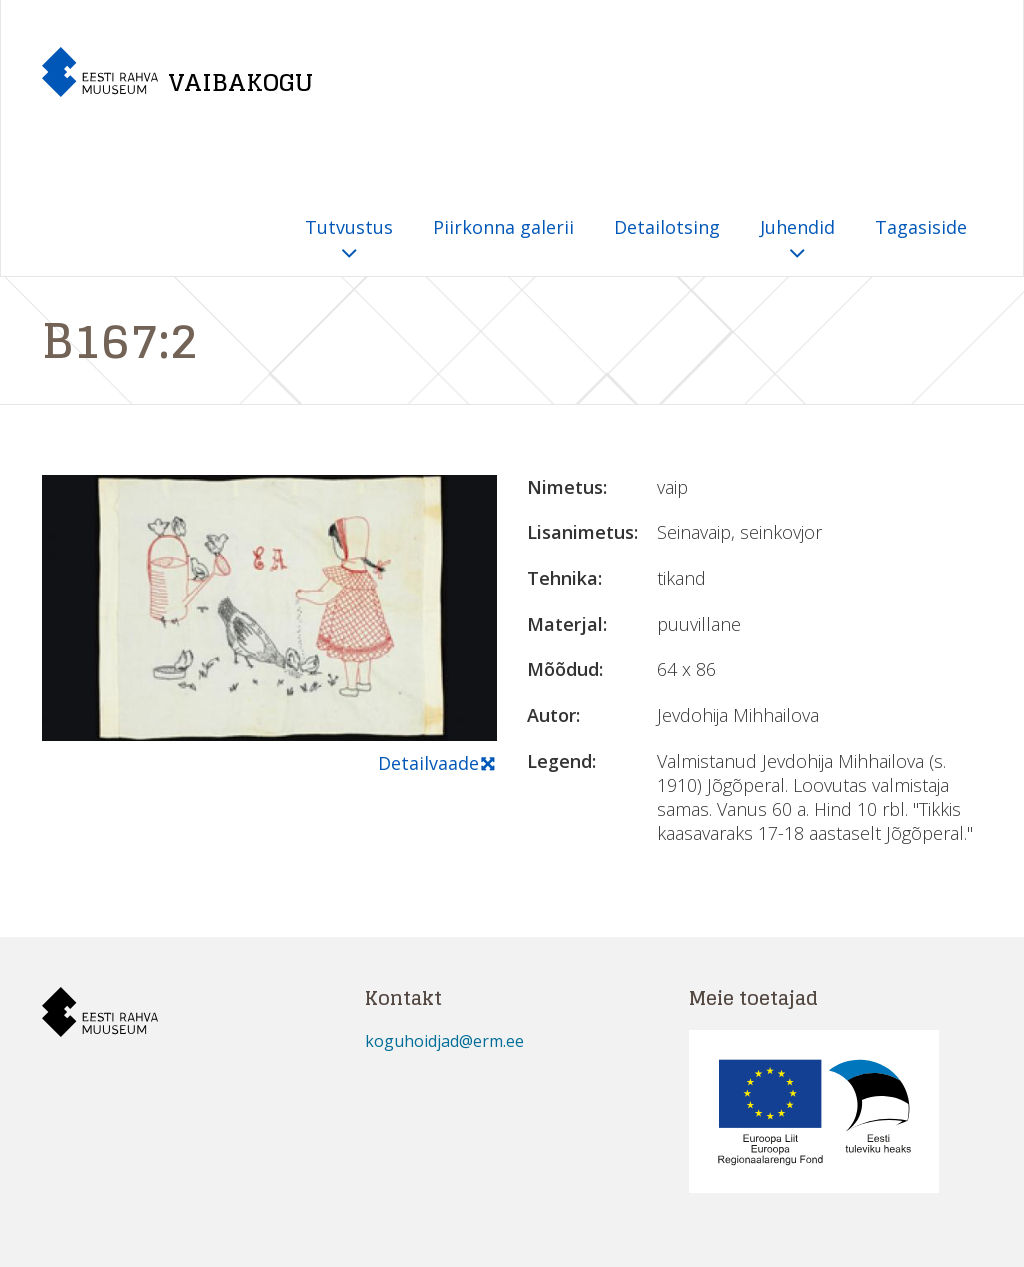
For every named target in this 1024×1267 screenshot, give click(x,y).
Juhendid (797, 240)
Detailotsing (667, 227)
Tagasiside (921, 227)
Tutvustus (349, 240)
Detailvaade (437, 764)
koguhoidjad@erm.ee (444, 1041)
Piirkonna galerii (503, 227)
